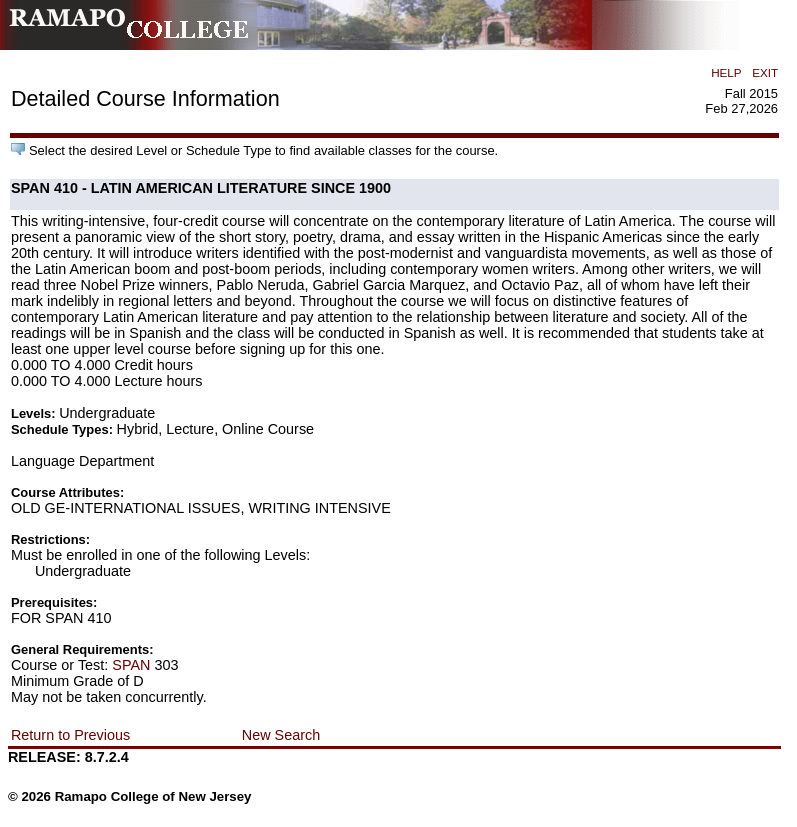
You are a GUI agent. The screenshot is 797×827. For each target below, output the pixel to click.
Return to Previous (70, 735)
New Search (281, 735)
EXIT (765, 72)
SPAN (131, 665)
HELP (726, 72)
